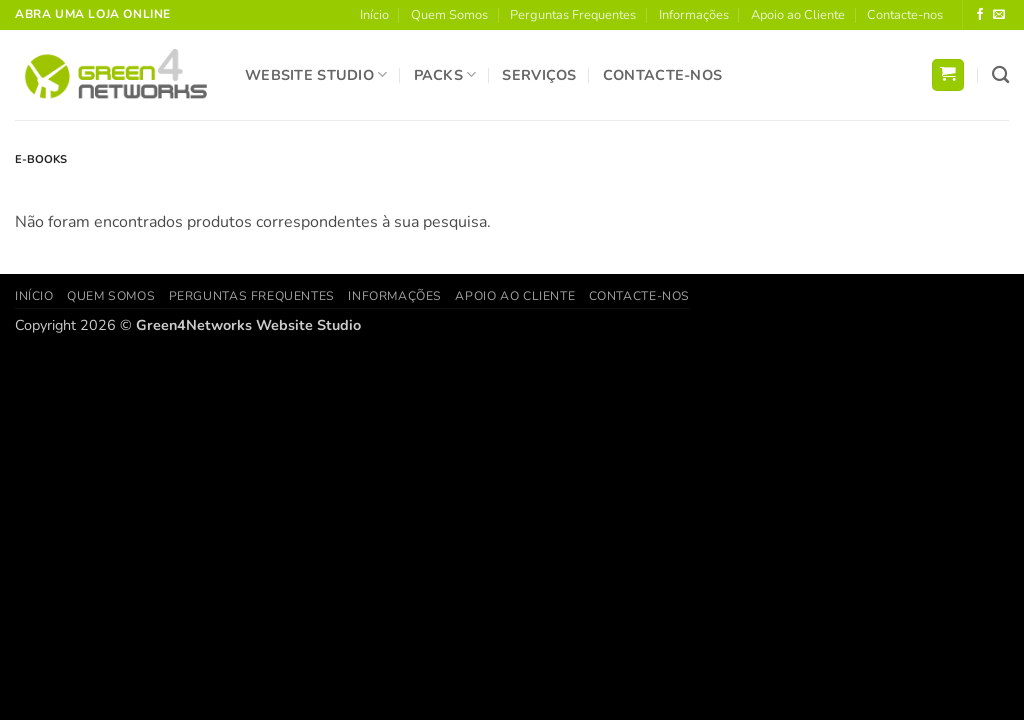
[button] (948, 75)
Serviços (539, 75)
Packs (445, 75)
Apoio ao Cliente (798, 15)
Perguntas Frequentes (573, 15)
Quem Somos (449, 15)
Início (374, 15)
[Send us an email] (999, 15)
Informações (694, 15)
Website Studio (316, 75)
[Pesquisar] (1000, 75)
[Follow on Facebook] (980, 15)
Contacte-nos (905, 15)
